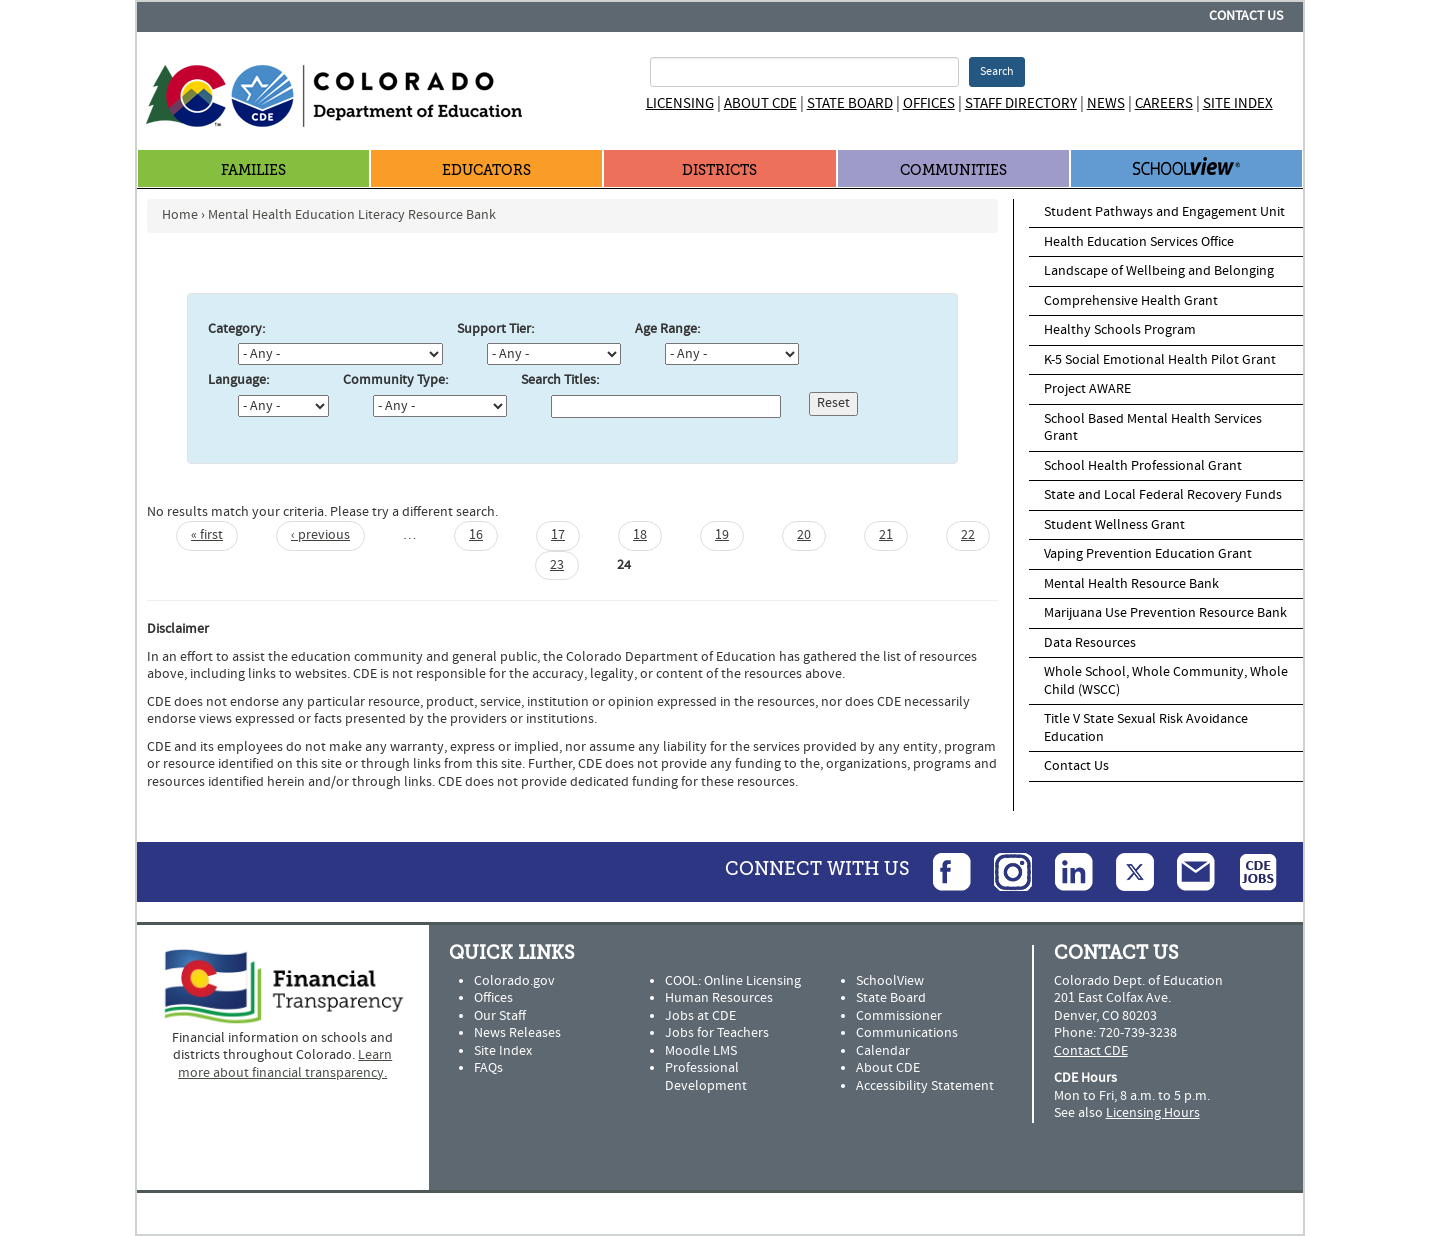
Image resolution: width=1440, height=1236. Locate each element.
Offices (929, 103)
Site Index (1238, 103)
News (1106, 103)
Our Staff (500, 1016)
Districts (719, 170)
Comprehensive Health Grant (1131, 301)
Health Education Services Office (1139, 242)
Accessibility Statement (925, 1086)
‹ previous (320, 535)
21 (886, 535)
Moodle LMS (701, 1051)
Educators (486, 170)
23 (557, 565)
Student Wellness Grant (1114, 525)
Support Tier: (495, 329)
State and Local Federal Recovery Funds (1163, 495)
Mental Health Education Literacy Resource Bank (352, 215)
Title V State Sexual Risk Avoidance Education (1146, 728)
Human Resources (719, 998)
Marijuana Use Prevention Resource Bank (1165, 613)
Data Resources (1090, 643)
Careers (1164, 103)
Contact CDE (1091, 1051)
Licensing (680, 103)
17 (558, 535)
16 (476, 535)
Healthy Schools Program (1120, 330)
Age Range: (667, 329)
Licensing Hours (1153, 1113)
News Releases (517, 1033)
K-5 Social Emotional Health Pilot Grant (1160, 360)
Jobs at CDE (700, 1016)
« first (207, 535)
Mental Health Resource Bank (1131, 584)
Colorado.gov (514, 981)
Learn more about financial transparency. (285, 1064)
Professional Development (706, 1077)
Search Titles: (560, 380)
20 (804, 535)
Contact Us (1246, 16)
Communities (953, 170)
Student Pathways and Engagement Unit (1164, 212)
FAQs (488, 1068)
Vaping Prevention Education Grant (1148, 554)
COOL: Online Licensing (733, 981)
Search (997, 71)
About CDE (760, 103)
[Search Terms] (804, 72)
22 (968, 535)
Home (180, 215)
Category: (236, 329)
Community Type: (395, 380)
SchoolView (890, 981)
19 (722, 535)
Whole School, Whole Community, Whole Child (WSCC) (1166, 681)
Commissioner (899, 1016)
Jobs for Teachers (717, 1033)
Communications (907, 1033)
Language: (238, 380)
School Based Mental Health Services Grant (1153, 428)
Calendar (883, 1051)
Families (253, 170)
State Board (850, 103)
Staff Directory (1021, 103)
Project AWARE (1087, 389)
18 (640, 535)
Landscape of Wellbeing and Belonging (1159, 271)
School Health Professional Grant (1143, 466)
